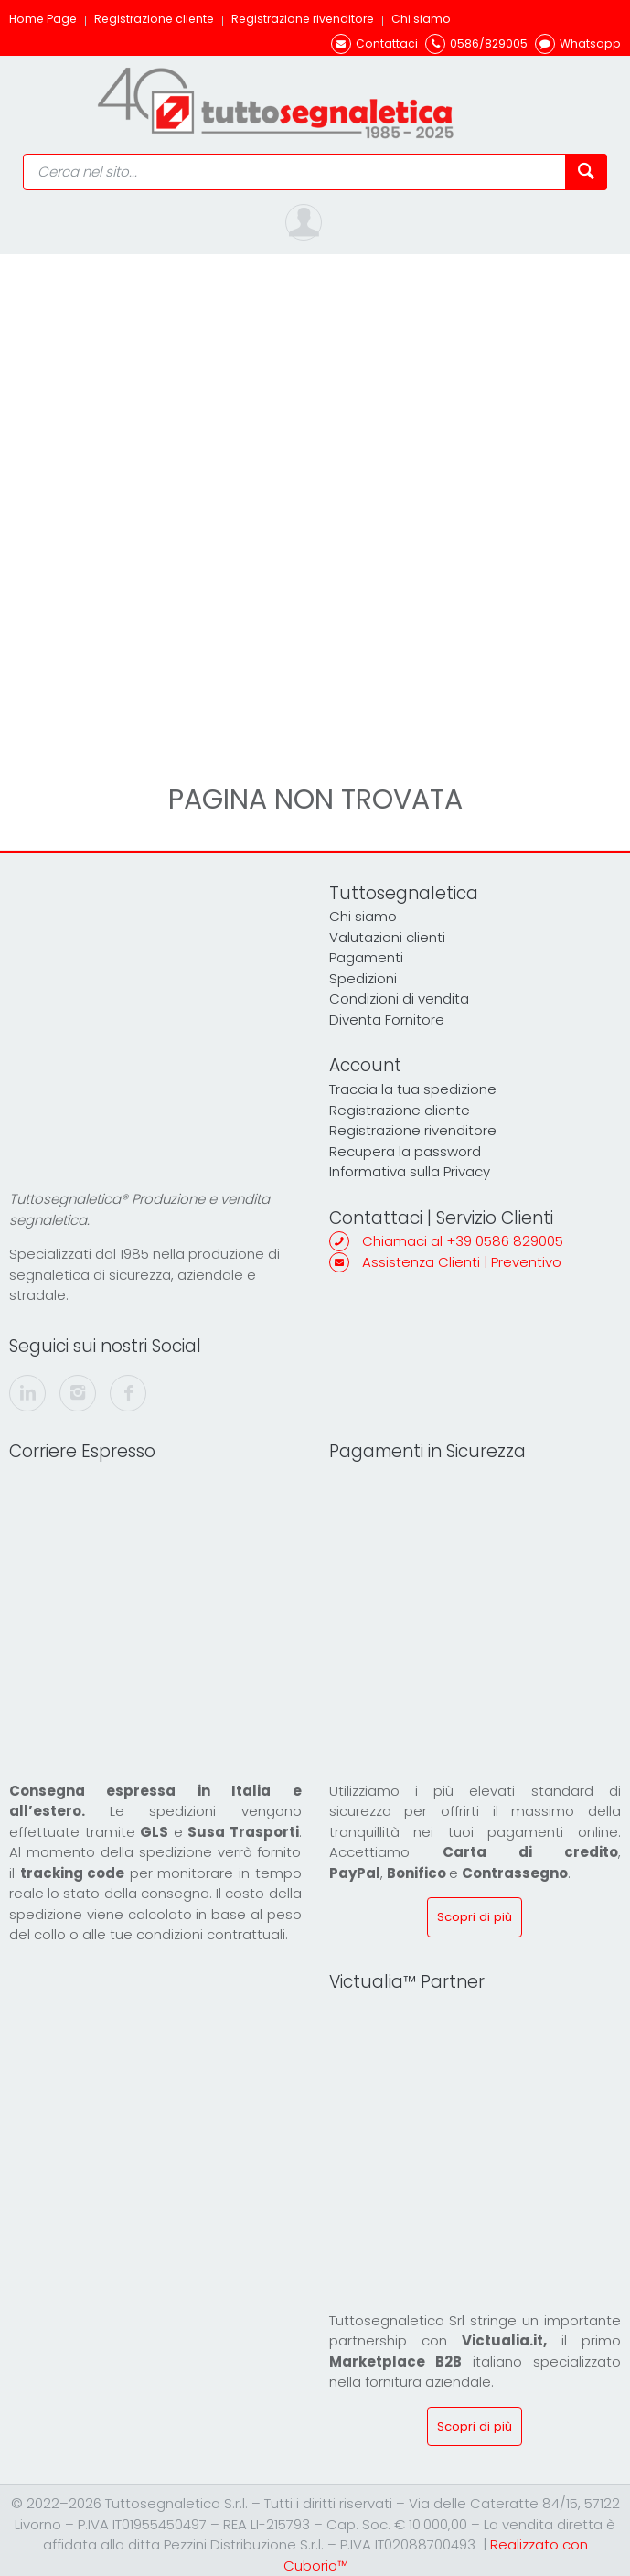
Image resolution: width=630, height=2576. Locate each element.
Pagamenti (366, 957)
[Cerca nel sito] (586, 172)
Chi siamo (421, 19)
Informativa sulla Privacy (409, 1171)
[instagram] (77, 1393)
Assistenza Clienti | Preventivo (461, 1262)
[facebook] (128, 1393)
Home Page (43, 19)
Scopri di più (474, 1917)
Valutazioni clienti (387, 937)
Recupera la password (405, 1151)
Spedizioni (363, 978)
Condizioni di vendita (399, 998)
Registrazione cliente (154, 19)
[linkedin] (27, 1393)
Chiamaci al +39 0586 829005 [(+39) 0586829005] (462, 1240)
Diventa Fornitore (386, 1019)
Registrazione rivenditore (302, 19)
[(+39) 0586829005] (476, 43)
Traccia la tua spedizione (413, 1089)
